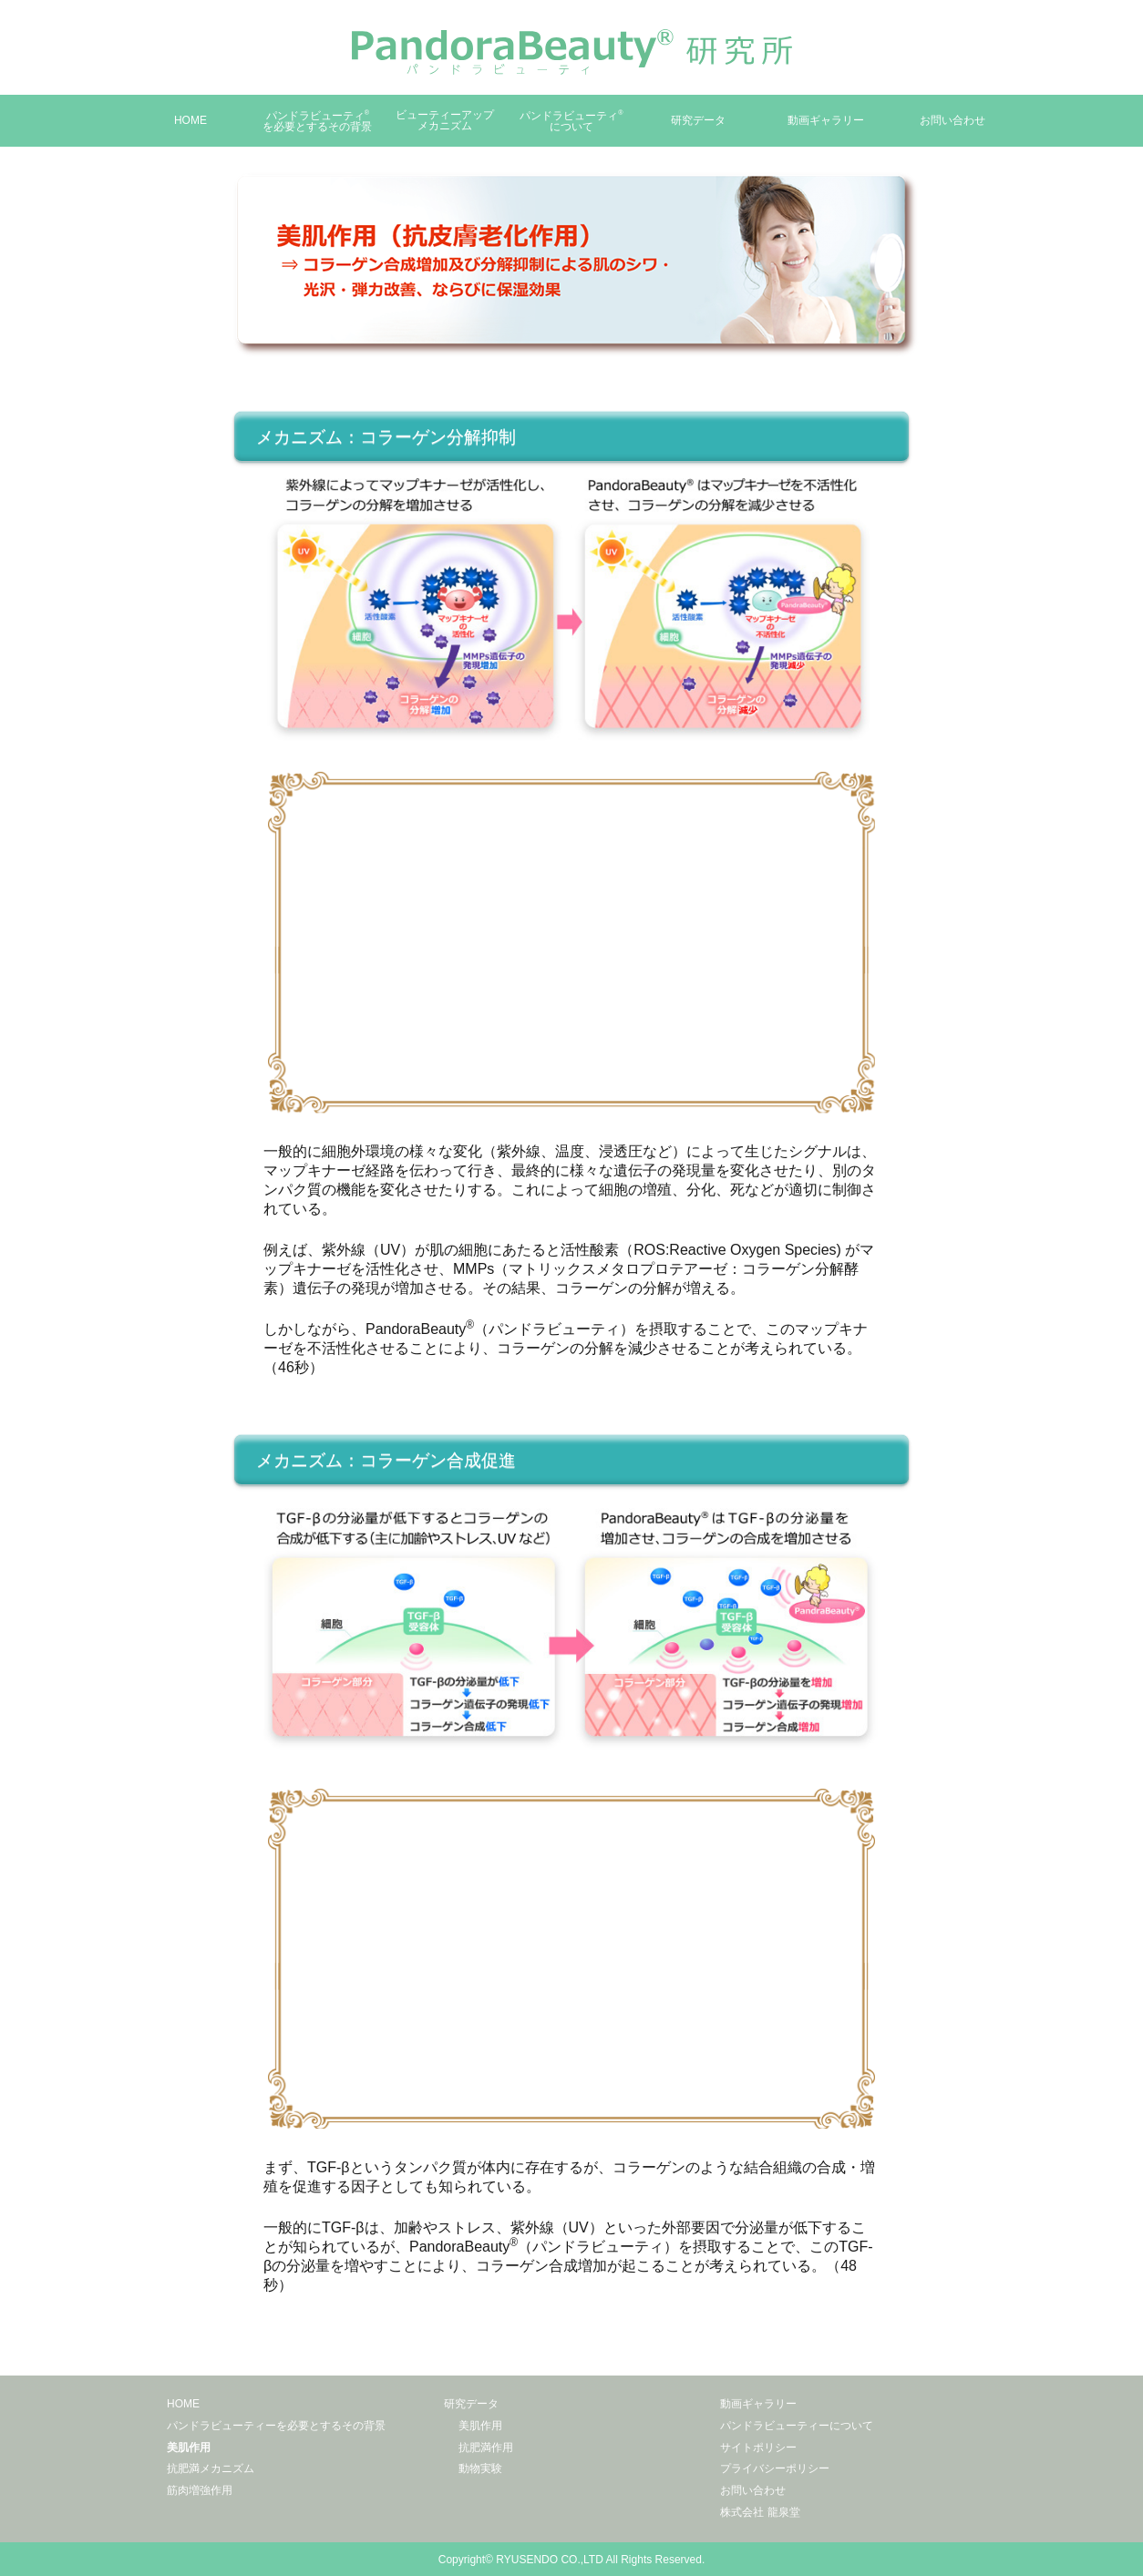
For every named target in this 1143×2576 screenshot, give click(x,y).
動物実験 (480, 2468)
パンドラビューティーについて (796, 2425)
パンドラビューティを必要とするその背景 (317, 121)
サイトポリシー (758, 2447)
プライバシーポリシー (774, 2468)
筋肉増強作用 (199, 2490)
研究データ (698, 120)
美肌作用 (189, 2447)
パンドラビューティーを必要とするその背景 (276, 2425)
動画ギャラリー (826, 120)
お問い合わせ (952, 120)
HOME (190, 120)
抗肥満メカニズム (210, 2468)
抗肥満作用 (485, 2447)
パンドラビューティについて (571, 121)
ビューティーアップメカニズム (445, 120)
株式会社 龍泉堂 (759, 2512)
